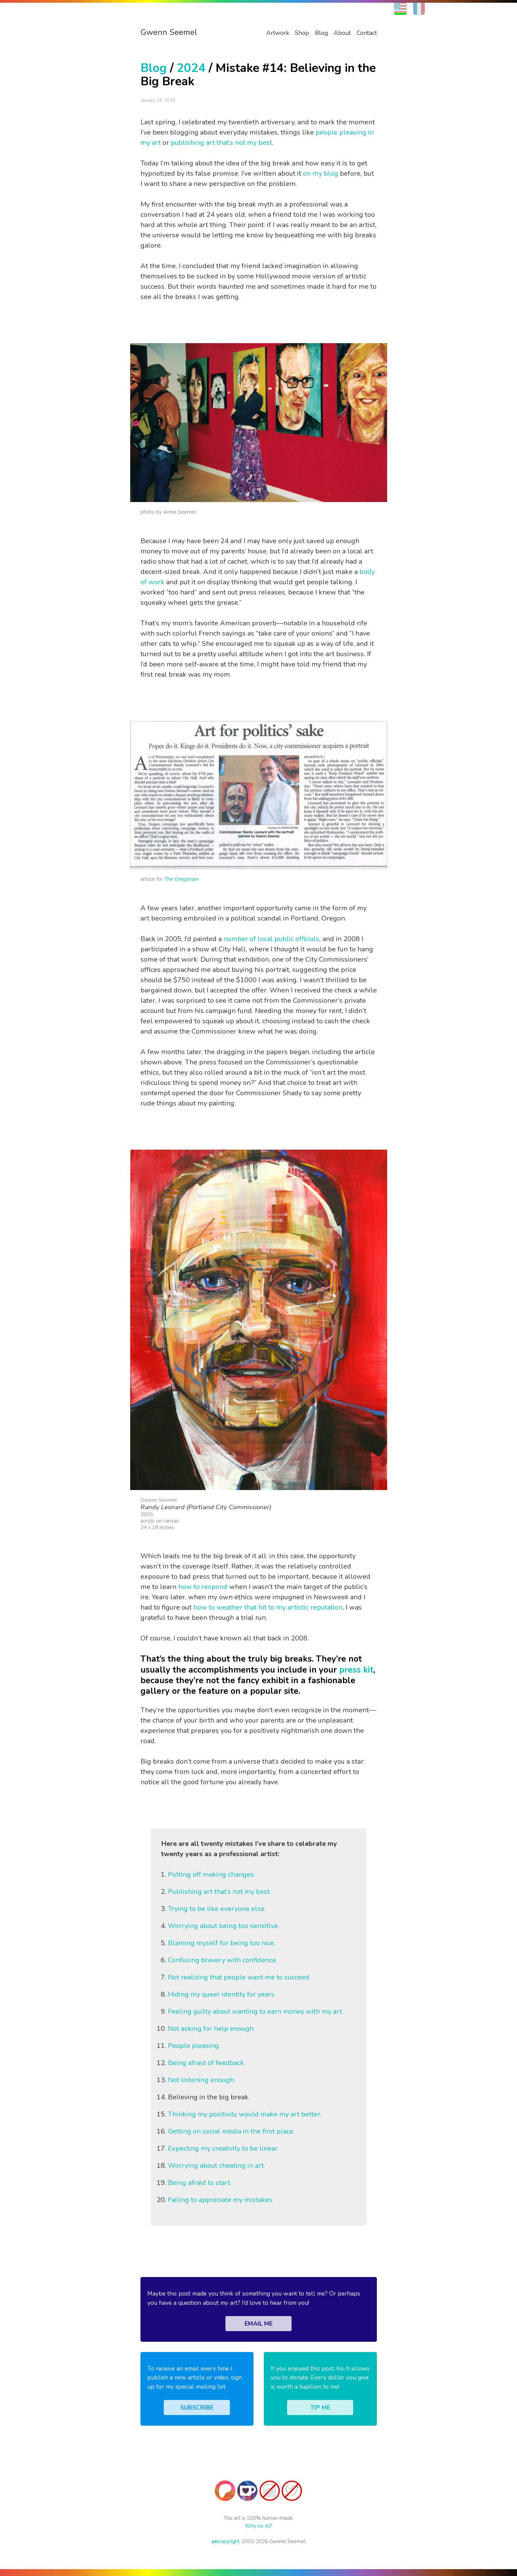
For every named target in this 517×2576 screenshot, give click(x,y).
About (342, 33)
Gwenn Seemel (168, 32)
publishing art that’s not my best (221, 142)
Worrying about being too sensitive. (223, 1925)
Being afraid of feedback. (206, 2062)
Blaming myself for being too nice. (221, 1943)
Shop (302, 33)
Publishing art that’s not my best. (219, 1891)
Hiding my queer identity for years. (222, 1994)
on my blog (320, 173)
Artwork (277, 33)
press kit (356, 1670)
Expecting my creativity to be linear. (223, 2148)
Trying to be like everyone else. (217, 1908)
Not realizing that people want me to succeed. (239, 1977)
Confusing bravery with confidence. (223, 1960)
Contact (367, 33)
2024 (191, 68)
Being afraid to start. (200, 2182)
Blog (321, 33)
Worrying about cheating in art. (216, 2165)
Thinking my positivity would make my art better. (245, 2114)
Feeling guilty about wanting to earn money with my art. (255, 2011)
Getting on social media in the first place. (231, 2131)
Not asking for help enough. (211, 2028)
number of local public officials (271, 938)
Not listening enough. (201, 2080)
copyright (226, 2541)
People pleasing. (194, 2045)
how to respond (202, 1586)
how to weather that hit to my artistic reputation (268, 1607)
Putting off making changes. (211, 1874)
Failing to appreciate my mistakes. (221, 2199)
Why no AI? (258, 2526)
